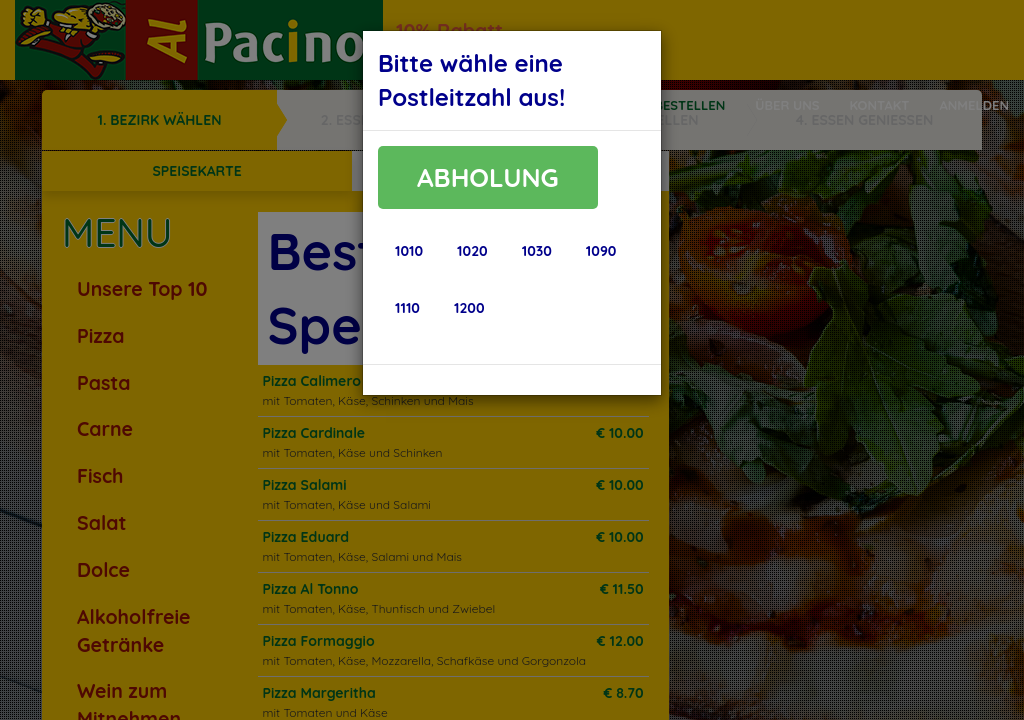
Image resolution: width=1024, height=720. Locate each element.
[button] (409, 251)
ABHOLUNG (488, 177)
